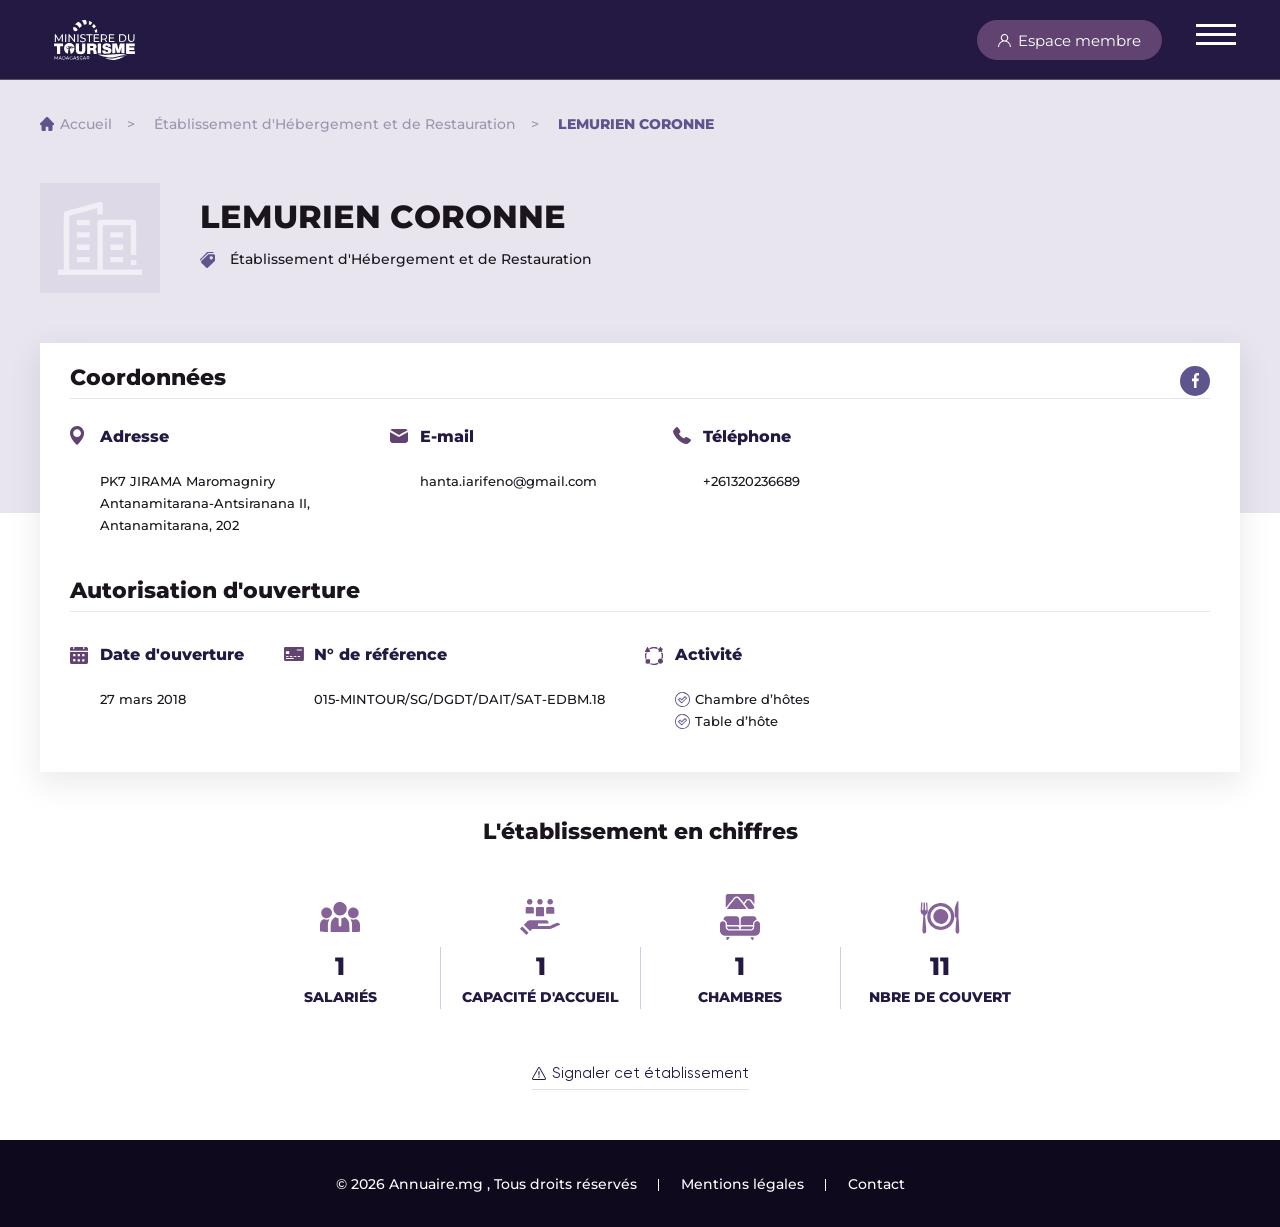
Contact (876, 1184)
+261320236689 (751, 481)
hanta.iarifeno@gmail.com (508, 481)
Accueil (86, 124)
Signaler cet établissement (650, 1073)
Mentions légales (742, 1184)
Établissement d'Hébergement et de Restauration (335, 124)
